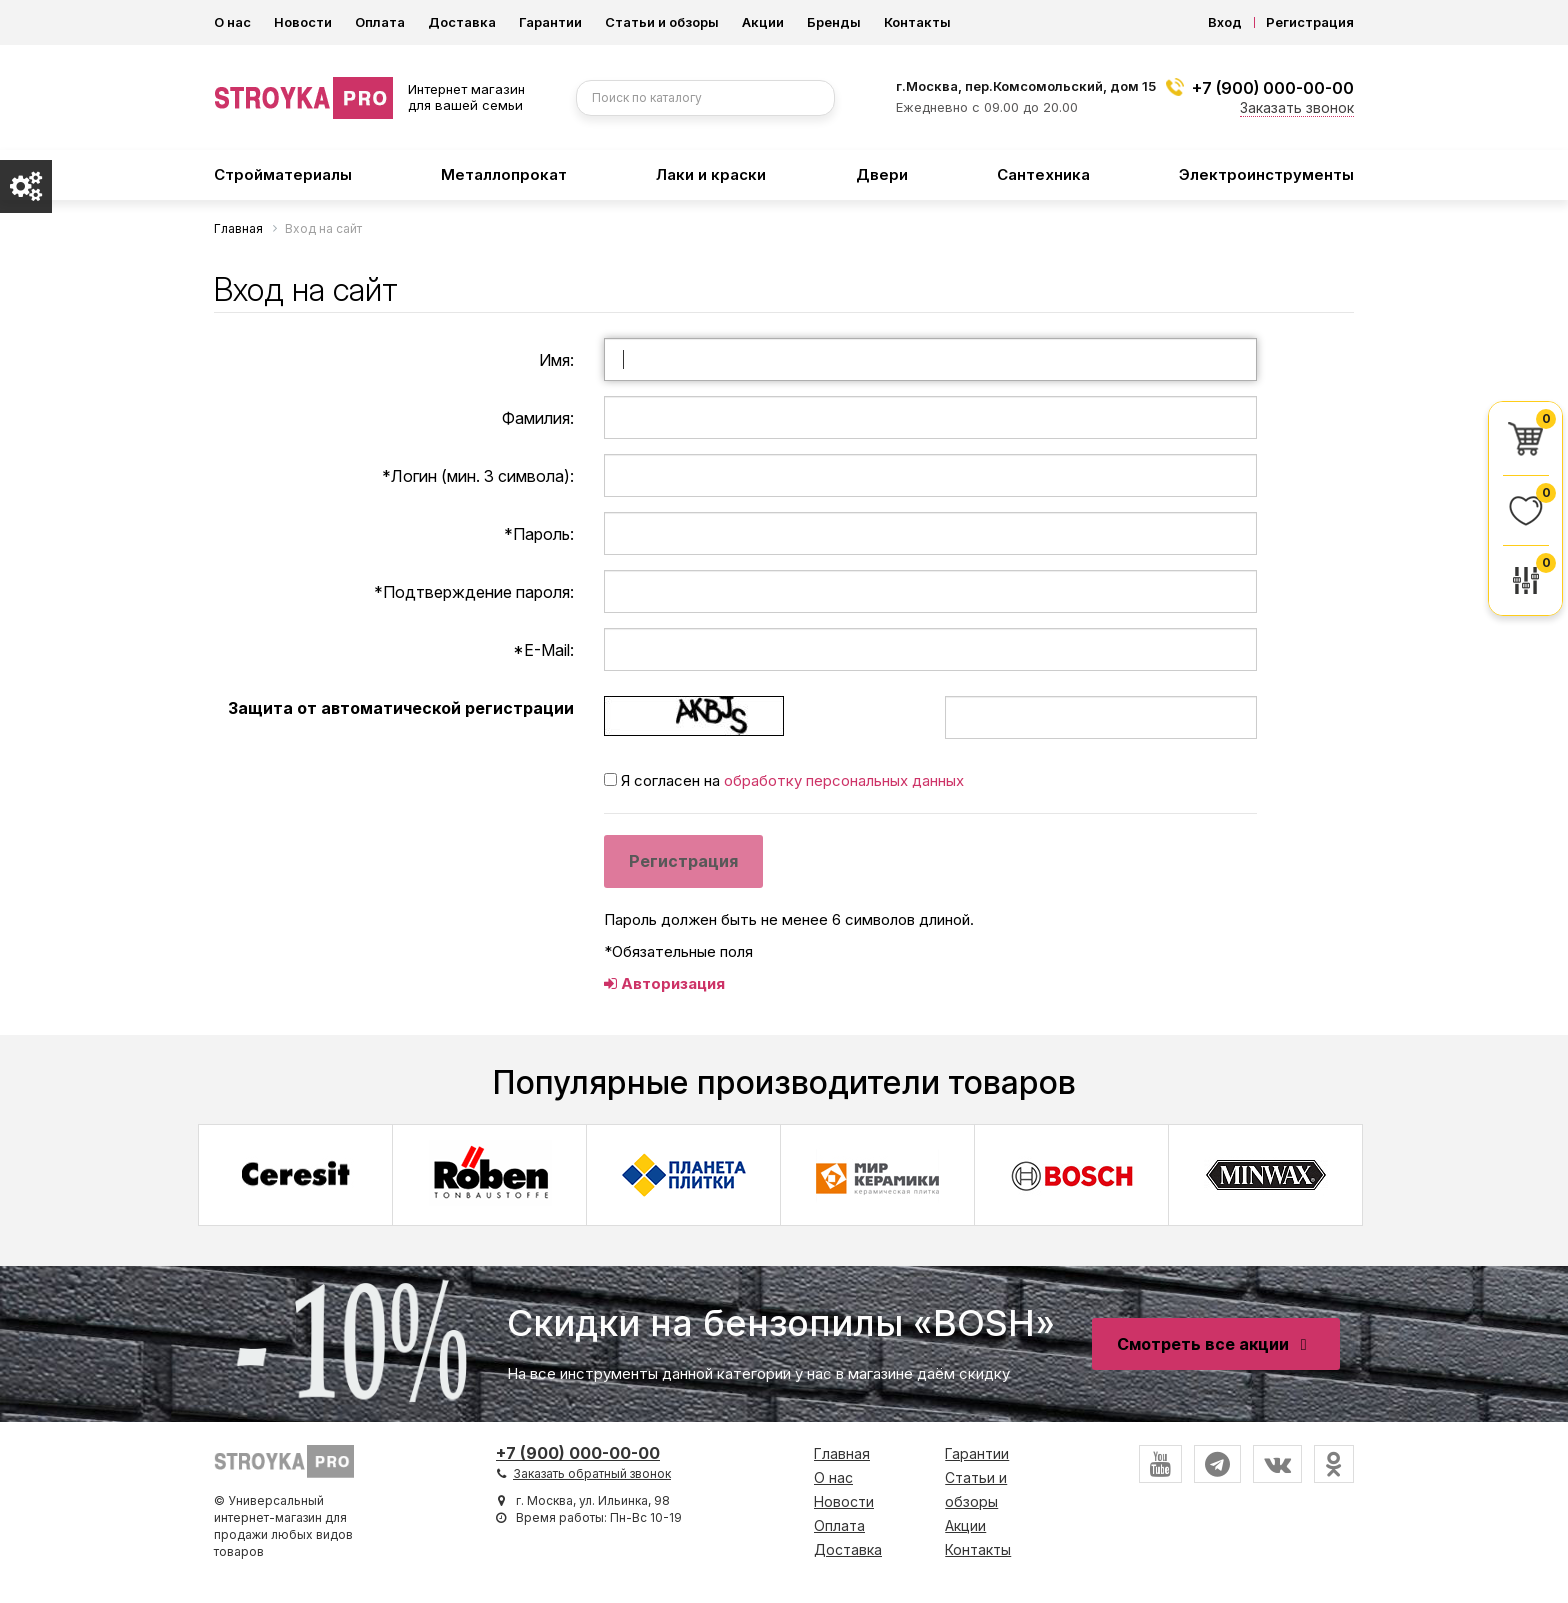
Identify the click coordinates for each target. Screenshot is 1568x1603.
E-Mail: (543, 650)
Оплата (380, 22)
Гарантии (550, 22)
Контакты (917, 22)
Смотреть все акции (1216, 1344)
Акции (763, 22)
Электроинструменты (1266, 174)
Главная (842, 1453)
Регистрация (1310, 22)
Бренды (834, 22)
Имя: (556, 360)
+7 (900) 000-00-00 (1273, 88)
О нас (232, 22)
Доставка (462, 22)
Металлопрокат (504, 174)
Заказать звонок (1297, 107)
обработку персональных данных (844, 780)
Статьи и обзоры (662, 22)
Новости (303, 22)
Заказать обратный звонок (592, 1473)
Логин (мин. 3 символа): (478, 476)
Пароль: (539, 534)
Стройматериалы (283, 174)
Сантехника (1043, 174)
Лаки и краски (711, 174)
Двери (882, 174)
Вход (1225, 22)
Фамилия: (538, 418)
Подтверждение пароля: (474, 592)
